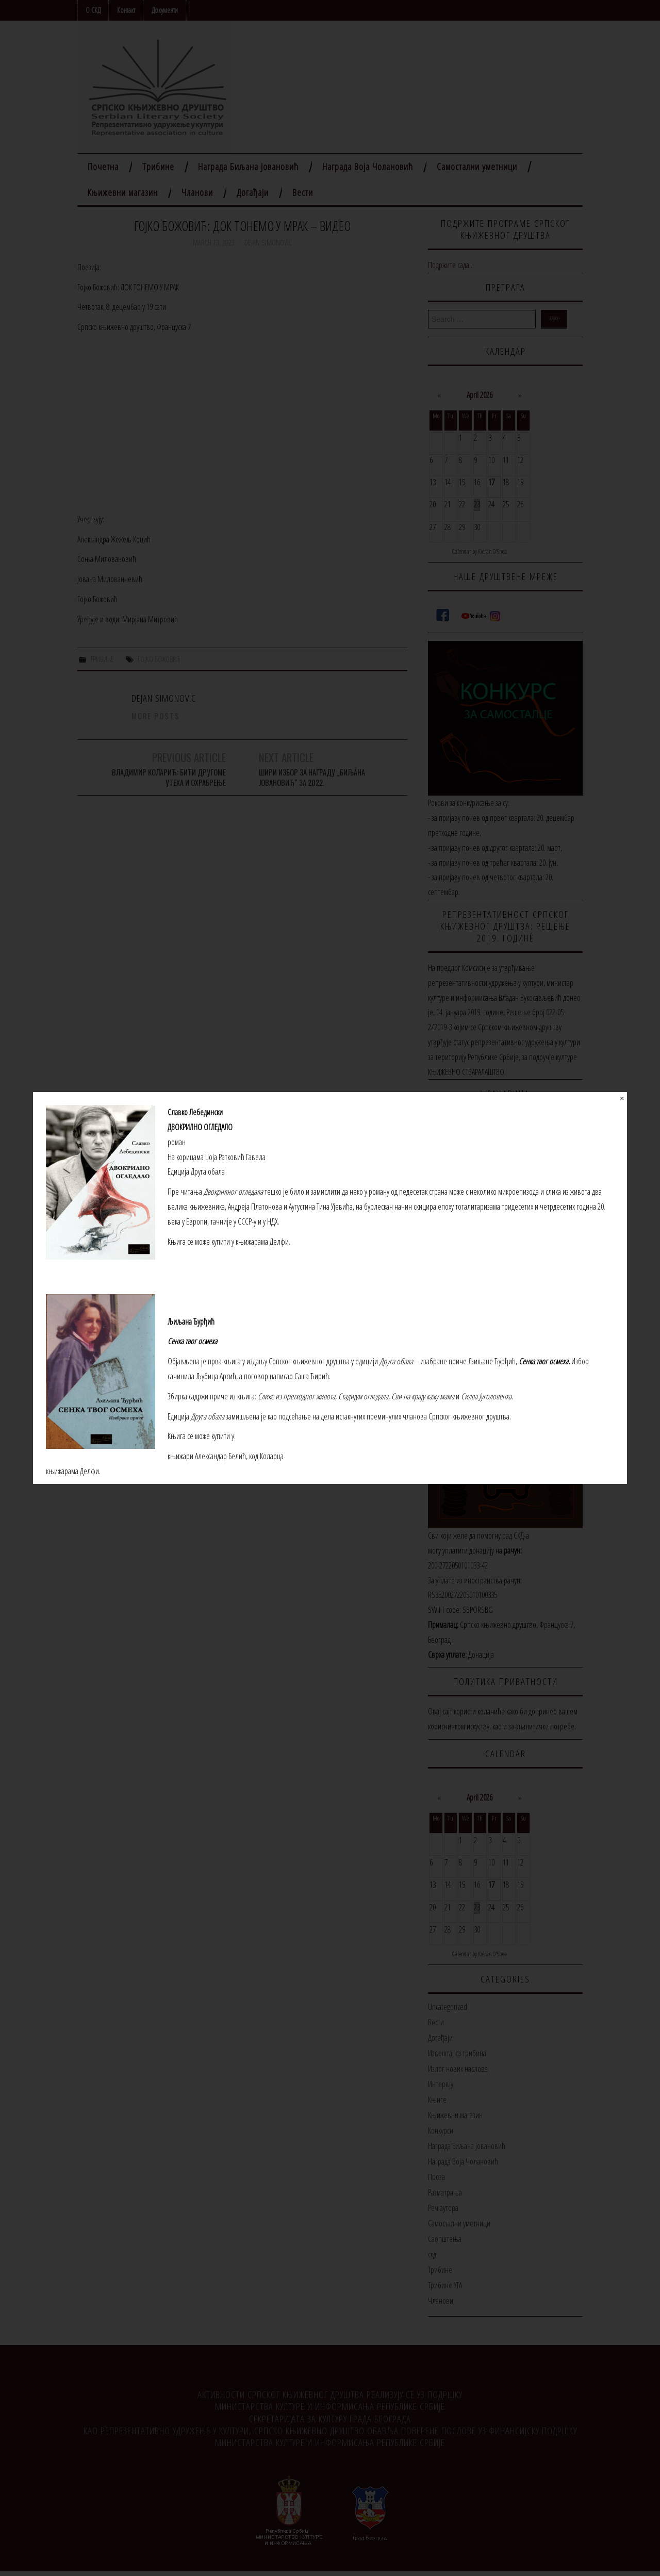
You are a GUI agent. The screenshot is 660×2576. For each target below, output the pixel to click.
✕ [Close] (622, 1098)
